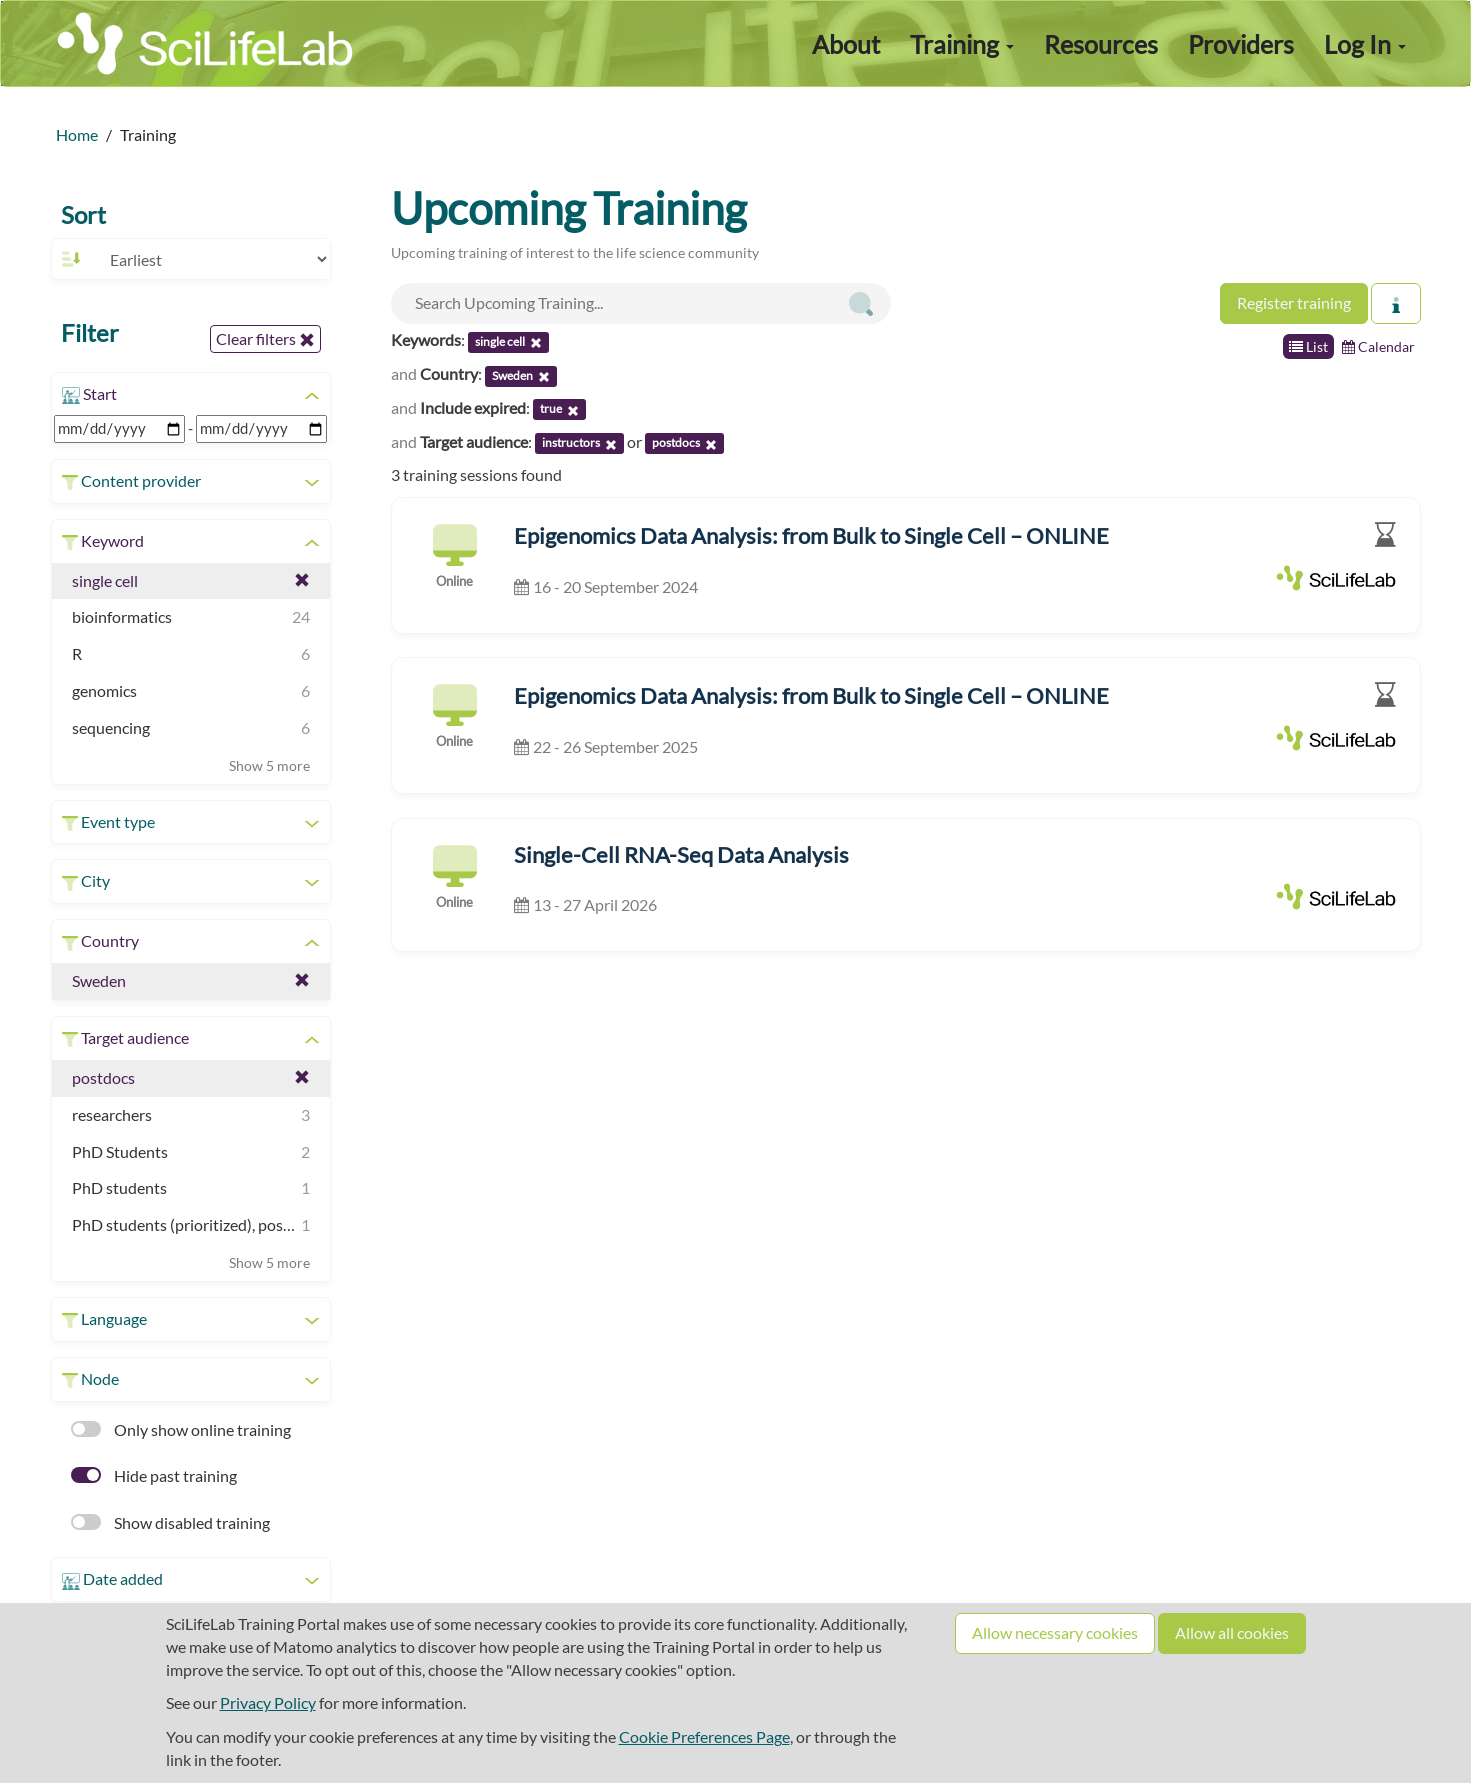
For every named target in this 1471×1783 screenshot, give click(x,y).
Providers (1241, 44)
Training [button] (962, 44)
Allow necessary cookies (1055, 1632)
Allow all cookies (1232, 1632)
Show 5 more (269, 765)
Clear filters (265, 339)
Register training (1294, 302)
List (1308, 346)
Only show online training (181, 1429)
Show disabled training (170, 1522)
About (846, 44)
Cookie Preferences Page (704, 1736)
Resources (1101, 44)
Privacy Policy (268, 1702)
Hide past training (154, 1475)
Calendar (1378, 346)
